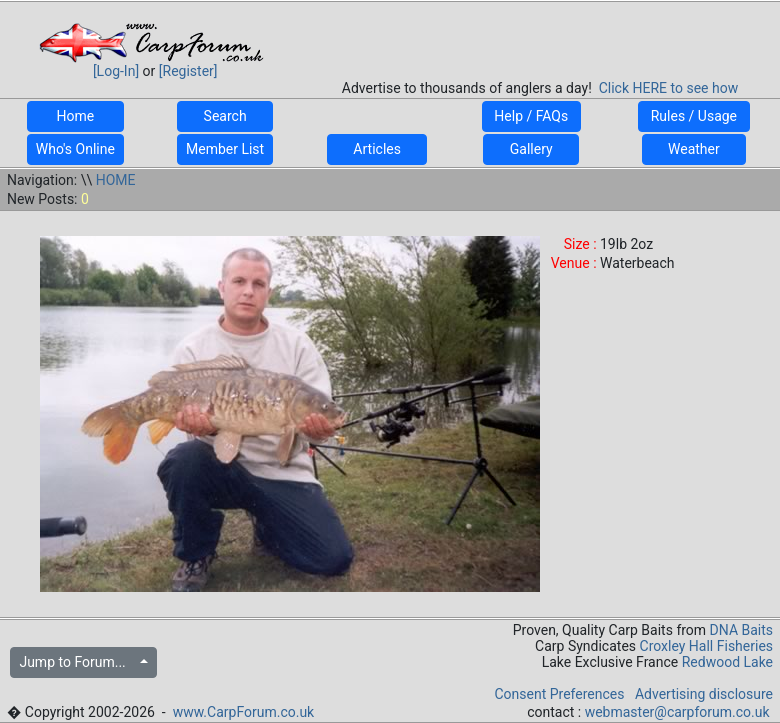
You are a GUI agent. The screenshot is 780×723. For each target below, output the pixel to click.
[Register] (188, 71)
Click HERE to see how (668, 88)
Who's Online (75, 149)
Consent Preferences (559, 694)
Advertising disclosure (704, 694)
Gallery (531, 149)
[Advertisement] (540, 34)
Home (75, 116)
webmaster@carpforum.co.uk (677, 712)
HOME (116, 180)
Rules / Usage (693, 116)
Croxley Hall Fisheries (707, 646)
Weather (694, 149)
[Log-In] (116, 71)
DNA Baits (741, 630)
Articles (377, 149)
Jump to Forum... (77, 662)
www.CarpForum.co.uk (244, 712)
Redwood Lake (727, 662)
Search (225, 116)
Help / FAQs (531, 116)
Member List (225, 149)
